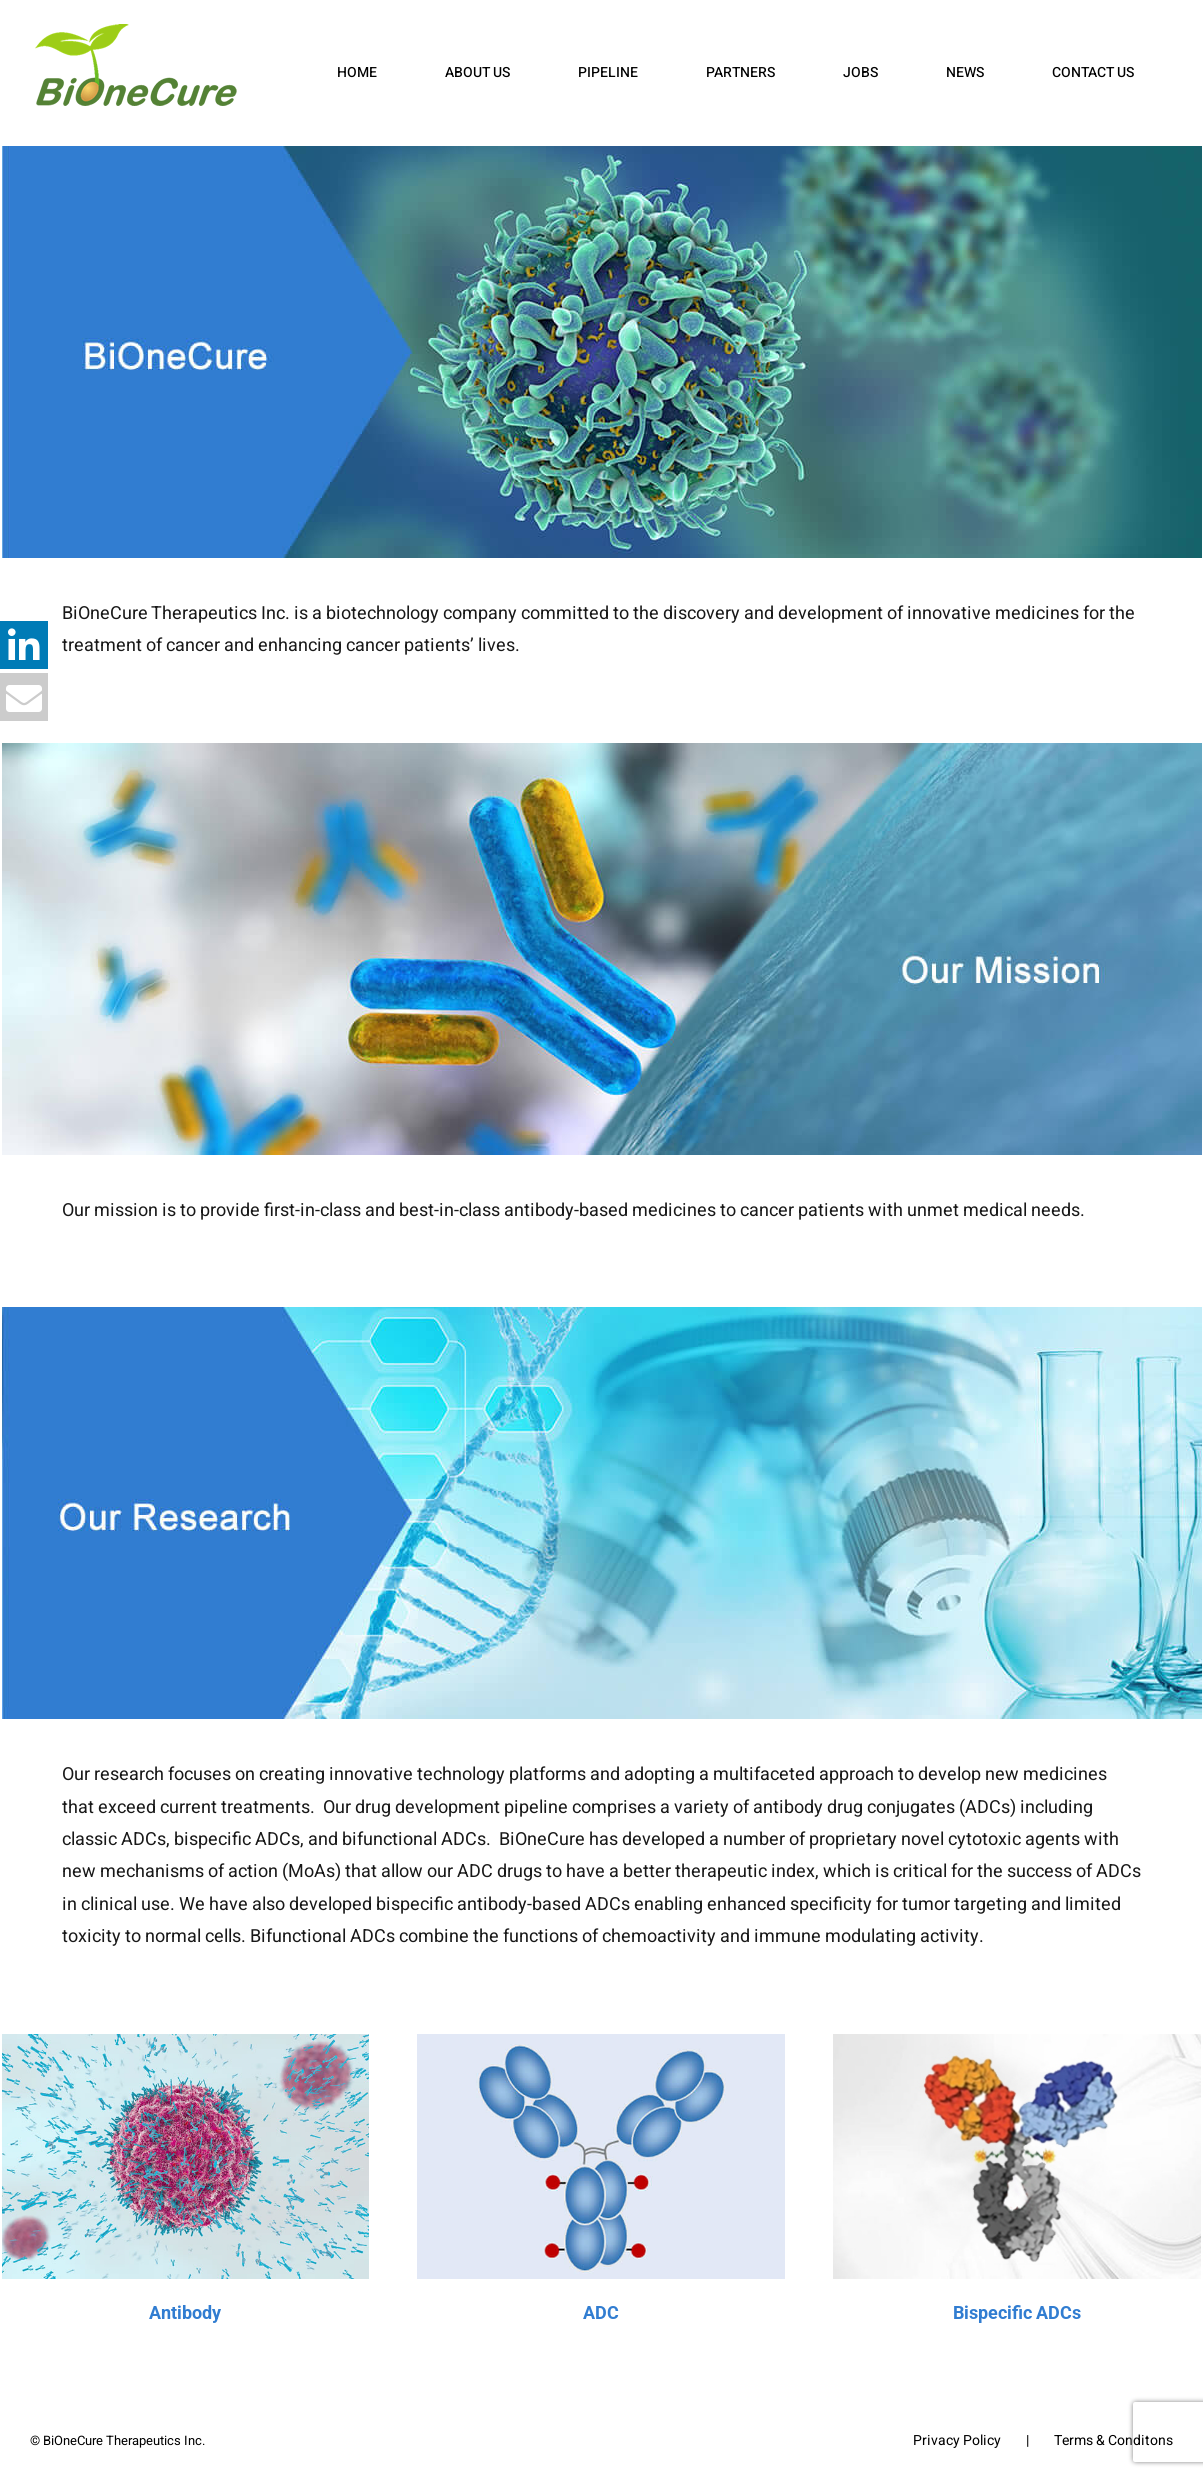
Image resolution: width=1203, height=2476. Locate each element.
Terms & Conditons (1113, 2440)
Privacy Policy (957, 2440)
